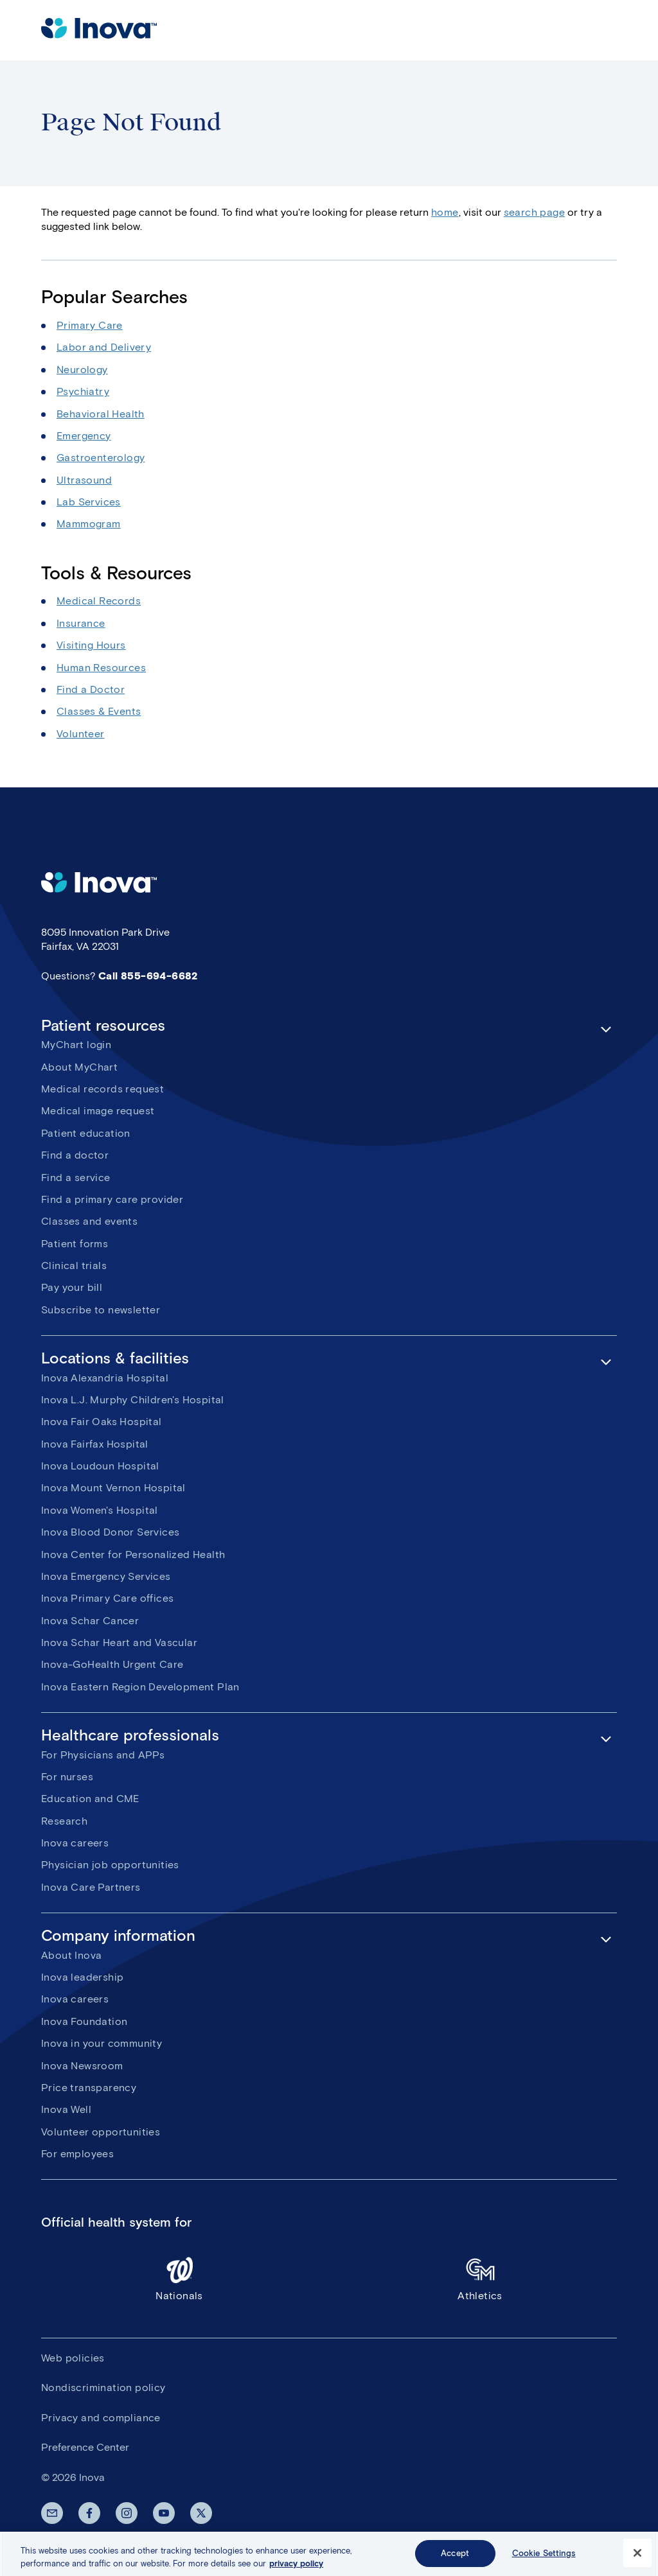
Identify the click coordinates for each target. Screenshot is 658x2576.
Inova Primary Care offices (107, 1598)
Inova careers (75, 1843)
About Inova (71, 1955)
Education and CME (90, 1798)
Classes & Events (99, 711)
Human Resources (101, 668)
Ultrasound (84, 480)
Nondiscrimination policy (103, 2387)
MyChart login (76, 1044)
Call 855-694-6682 (148, 976)
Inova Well (66, 2109)
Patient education (85, 1133)
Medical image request (97, 1111)
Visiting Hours (91, 645)
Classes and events (89, 1221)
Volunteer (81, 734)
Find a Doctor (91, 689)
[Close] (637, 2560)
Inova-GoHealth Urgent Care (112, 1664)
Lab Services (89, 502)
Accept (455, 2560)
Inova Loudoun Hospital (100, 1466)
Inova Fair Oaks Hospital (101, 1421)
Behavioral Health (101, 414)
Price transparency (88, 2087)
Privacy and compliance (101, 2418)
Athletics (480, 2278)
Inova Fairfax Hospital (94, 1444)
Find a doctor (75, 1155)
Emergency (84, 436)
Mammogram (89, 524)
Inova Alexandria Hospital (104, 1378)
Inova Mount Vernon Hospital (113, 1488)
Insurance (81, 623)
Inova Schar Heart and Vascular (119, 1642)
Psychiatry (83, 391)
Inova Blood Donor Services (110, 1532)
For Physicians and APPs (102, 1755)
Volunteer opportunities (100, 2132)
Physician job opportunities (110, 1865)
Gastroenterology (101, 457)
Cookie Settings (544, 2560)
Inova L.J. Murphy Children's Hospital (132, 1400)
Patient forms (74, 1244)
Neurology (82, 370)
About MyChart (79, 1067)
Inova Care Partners (91, 1887)
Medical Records (99, 601)
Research (64, 1821)
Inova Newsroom (82, 2066)
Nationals (179, 2278)
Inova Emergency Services (106, 1576)
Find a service (76, 1177)
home (445, 212)
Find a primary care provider (112, 1199)
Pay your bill (71, 1287)
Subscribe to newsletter (100, 1310)
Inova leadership (82, 1977)
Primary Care (90, 325)
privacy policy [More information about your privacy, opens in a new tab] (296, 2570)
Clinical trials (74, 1265)
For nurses (67, 1777)
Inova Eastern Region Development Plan (140, 1687)
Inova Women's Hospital (99, 1510)
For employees (77, 2154)
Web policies (73, 2358)
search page (534, 212)
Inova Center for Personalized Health (133, 1554)
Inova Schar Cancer (90, 1621)
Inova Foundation (84, 2021)
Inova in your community (101, 2043)
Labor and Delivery (104, 347)
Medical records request (102, 1089)
